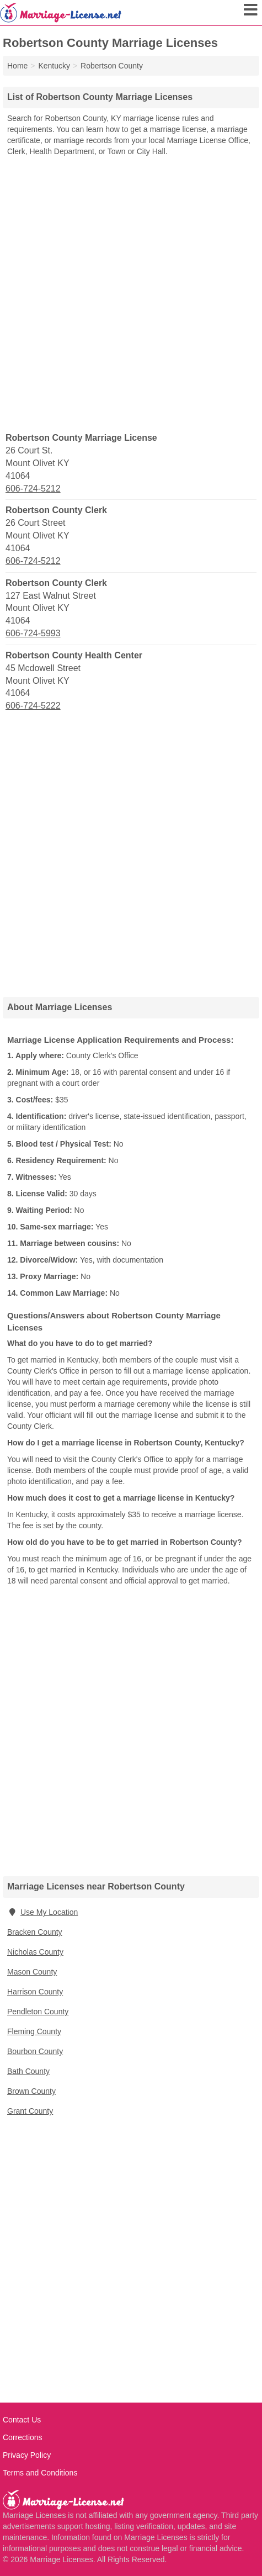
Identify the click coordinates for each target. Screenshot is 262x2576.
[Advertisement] (131, 293)
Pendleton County (37, 2011)
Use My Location (42, 1912)
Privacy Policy (27, 2455)
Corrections (22, 2437)
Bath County (28, 2071)
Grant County (30, 2111)
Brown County (31, 2091)
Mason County (32, 1971)
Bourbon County (35, 2051)
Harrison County (35, 1991)
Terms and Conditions (40, 2472)
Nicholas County (35, 1951)
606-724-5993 (33, 633)
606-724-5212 (33, 488)
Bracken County (34, 1932)
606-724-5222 (33, 705)
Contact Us (22, 2419)
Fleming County (34, 2031)
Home (17, 65)
